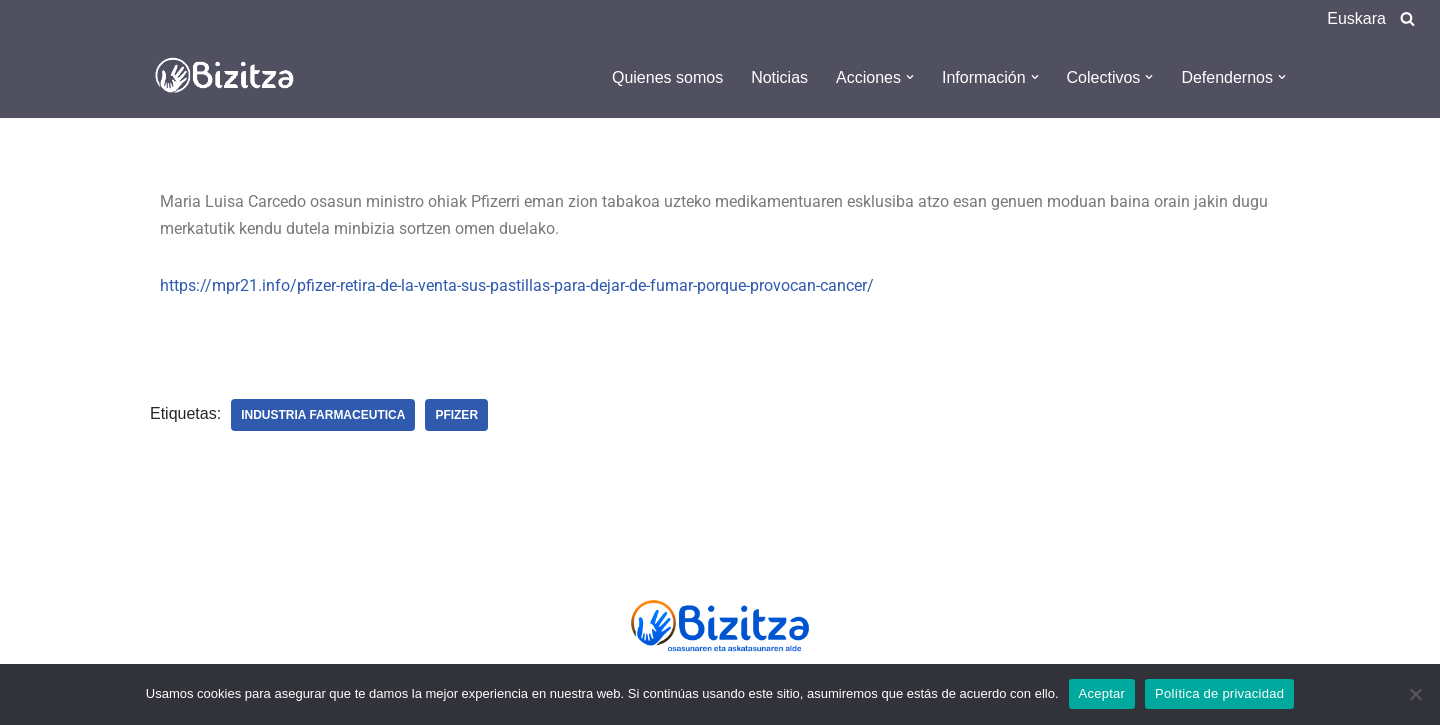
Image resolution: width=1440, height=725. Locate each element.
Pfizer (456, 415)
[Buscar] (1407, 18)
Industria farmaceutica (323, 415)
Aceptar (1102, 693)
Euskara (1356, 18)
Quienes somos (667, 77)
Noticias (779, 77)
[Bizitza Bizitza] (230, 77)
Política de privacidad (1219, 693)
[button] (910, 77)
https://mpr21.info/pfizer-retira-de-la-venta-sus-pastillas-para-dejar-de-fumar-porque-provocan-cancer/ (517, 285)
